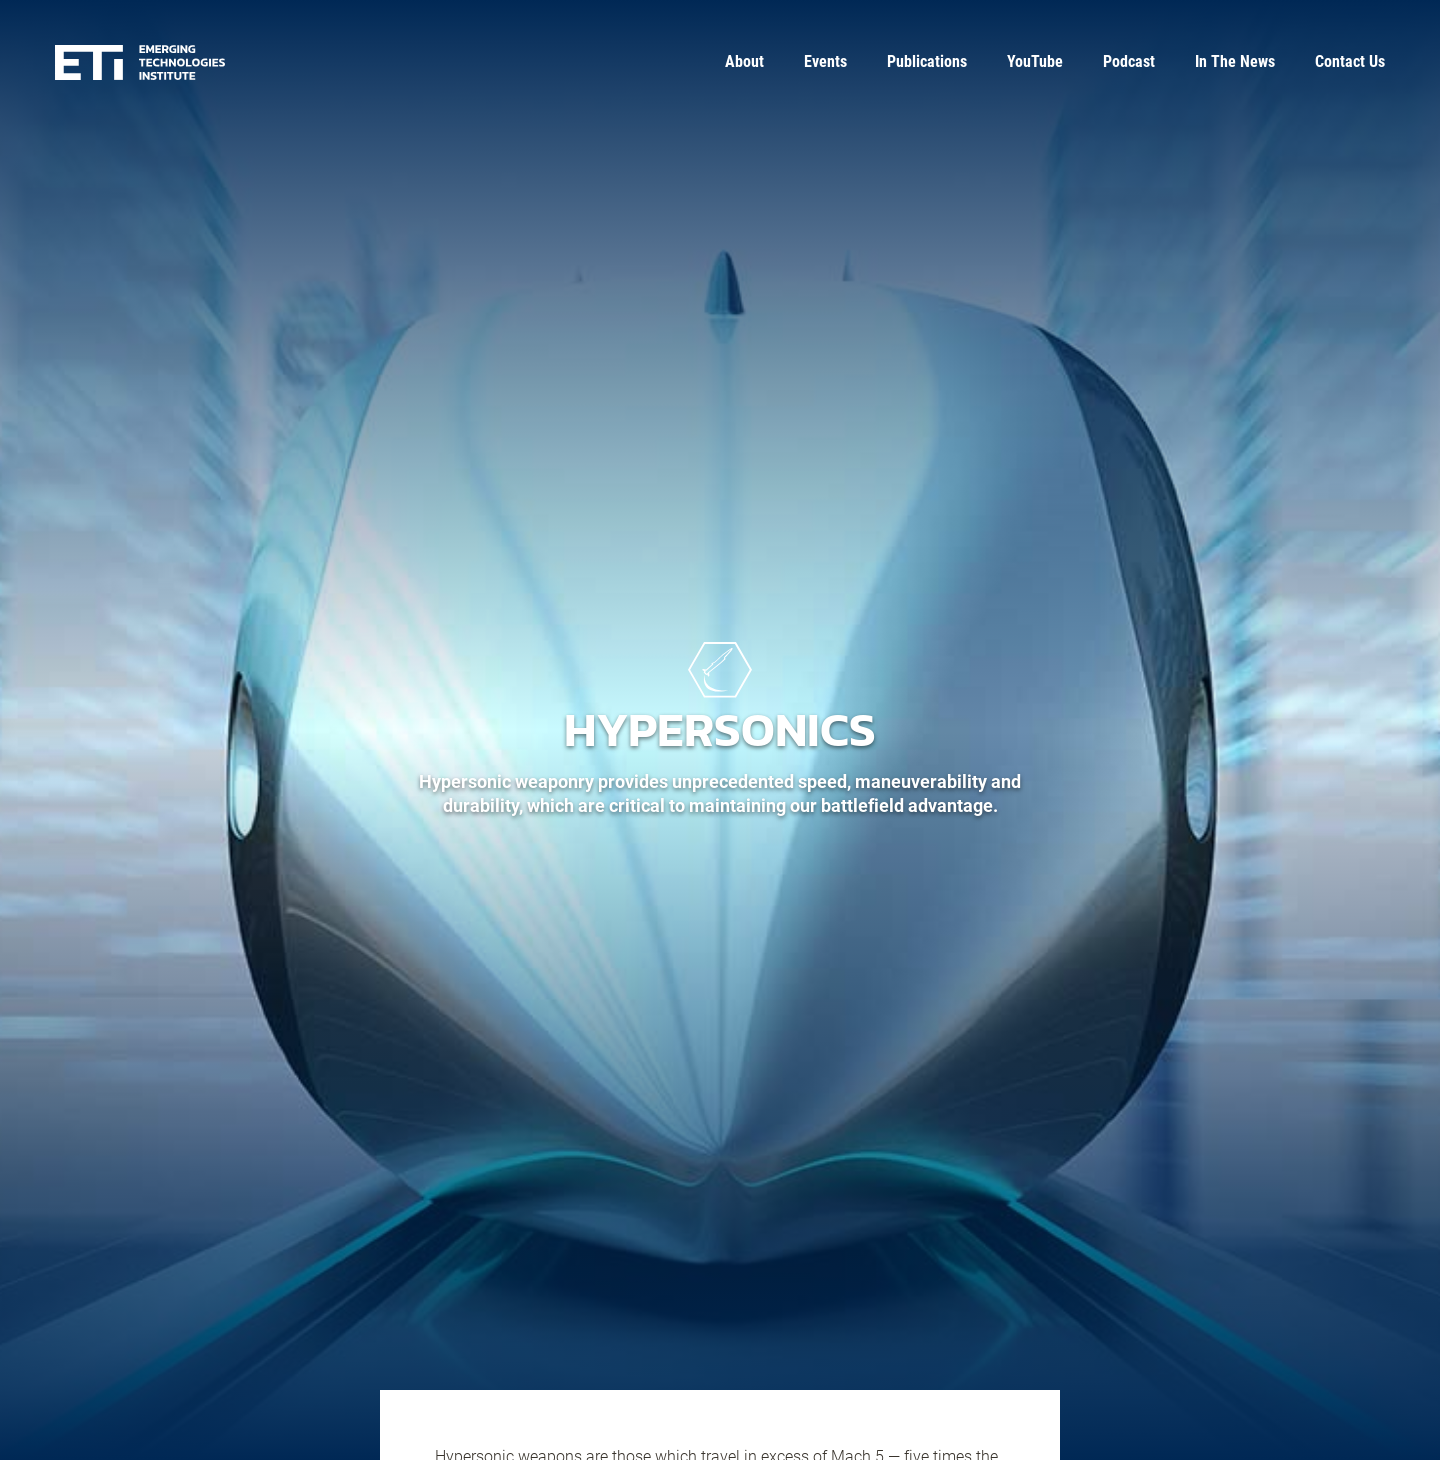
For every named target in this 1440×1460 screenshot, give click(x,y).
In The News (1235, 61)
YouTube (1035, 61)
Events (825, 61)
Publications (927, 61)
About (744, 61)
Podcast (1129, 61)
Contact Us (1350, 61)
